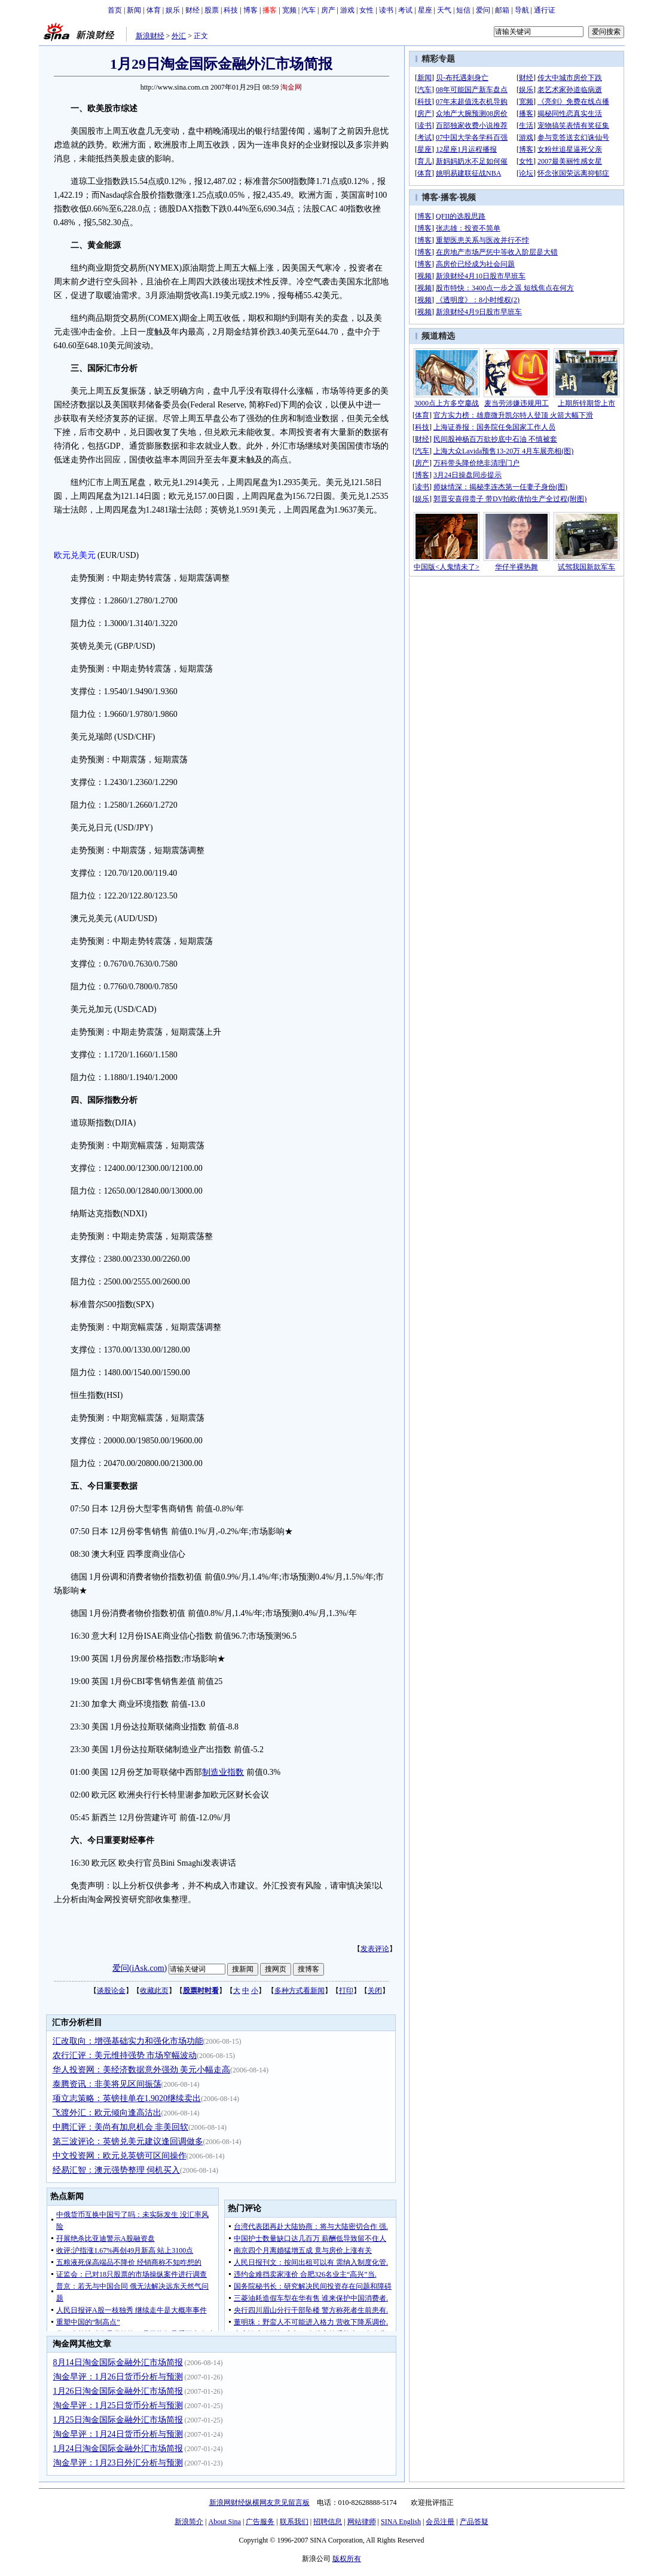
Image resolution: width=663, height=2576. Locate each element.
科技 (231, 10)
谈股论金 (111, 1990)
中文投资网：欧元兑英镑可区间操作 (120, 2155)
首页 (115, 10)
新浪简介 (189, 2521)
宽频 (289, 10)
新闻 (134, 10)
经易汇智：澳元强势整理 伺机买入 (117, 2170)
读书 (386, 10)
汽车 (308, 10)
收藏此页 (154, 1990)
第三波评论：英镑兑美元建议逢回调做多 (128, 2141)
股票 (211, 10)
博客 (250, 10)
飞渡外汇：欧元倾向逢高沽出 (107, 2112)
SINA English (401, 2521)
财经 (192, 10)
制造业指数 (223, 1772)
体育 (153, 10)
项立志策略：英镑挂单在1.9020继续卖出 (127, 2098)
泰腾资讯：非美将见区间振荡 (107, 2084)
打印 (346, 1990)
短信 (463, 10)
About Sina (225, 2521)
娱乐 (173, 10)
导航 (522, 10)
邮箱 (502, 10)
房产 (328, 10)
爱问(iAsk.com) (139, 1968)
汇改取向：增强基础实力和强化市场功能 (128, 2041)
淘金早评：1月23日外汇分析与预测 (118, 2462)
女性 (366, 10)
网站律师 (361, 2521)
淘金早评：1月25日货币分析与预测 (118, 2405)
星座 (425, 10)
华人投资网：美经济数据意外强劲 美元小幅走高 (142, 2069)
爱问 (483, 10)
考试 (405, 10)
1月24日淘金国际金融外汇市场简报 (118, 2448)
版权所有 (346, 2558)
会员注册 (440, 2521)
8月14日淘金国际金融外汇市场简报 (118, 2362)
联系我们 (294, 2521)
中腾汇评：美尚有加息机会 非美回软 (121, 2127)
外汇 (179, 36)
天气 (444, 10)
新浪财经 (150, 36)
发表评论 (374, 1949)
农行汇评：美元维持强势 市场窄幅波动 (125, 2055)
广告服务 (260, 2521)
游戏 (347, 10)
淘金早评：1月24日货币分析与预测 (118, 2434)
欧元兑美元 (75, 555)
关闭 (375, 1990)
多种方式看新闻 (299, 1990)
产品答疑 (474, 2521)
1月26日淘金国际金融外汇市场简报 (118, 2391)
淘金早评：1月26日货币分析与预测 (118, 2376)
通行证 (544, 10)
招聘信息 (327, 2521)
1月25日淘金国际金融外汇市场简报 (118, 2419)
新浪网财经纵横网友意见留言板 (259, 2502)
